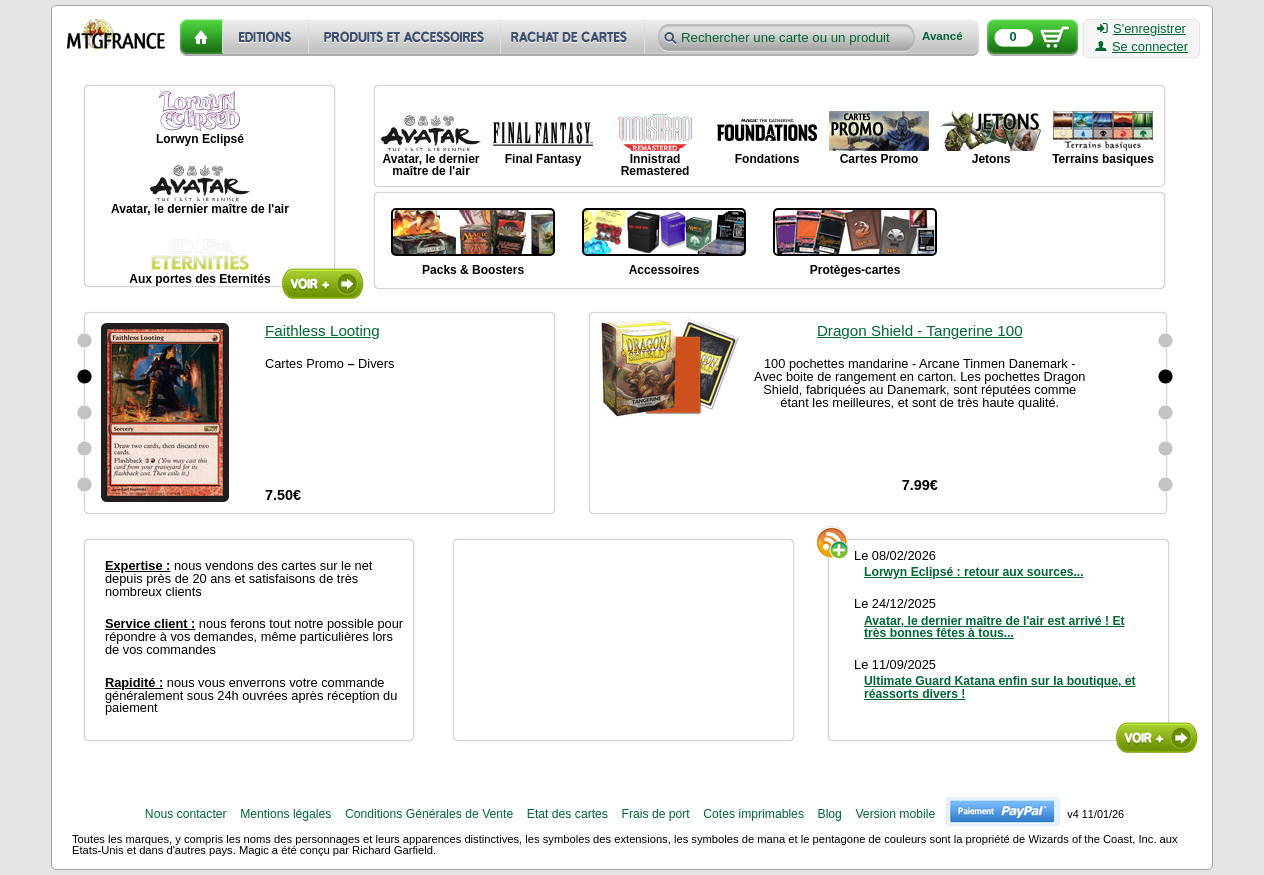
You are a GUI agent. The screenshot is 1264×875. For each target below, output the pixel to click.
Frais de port (655, 814)
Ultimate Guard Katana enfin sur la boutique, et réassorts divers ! (1000, 687)
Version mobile (895, 814)
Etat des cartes (567, 814)
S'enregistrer (1141, 29)
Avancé (942, 36)
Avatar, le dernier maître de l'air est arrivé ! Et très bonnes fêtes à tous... (994, 627)
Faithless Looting (322, 330)
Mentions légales (285, 814)
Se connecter (1141, 47)
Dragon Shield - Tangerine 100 (920, 330)
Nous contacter (186, 814)
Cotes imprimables (753, 814)
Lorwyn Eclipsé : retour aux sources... (974, 572)
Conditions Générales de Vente (429, 814)
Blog (830, 814)
